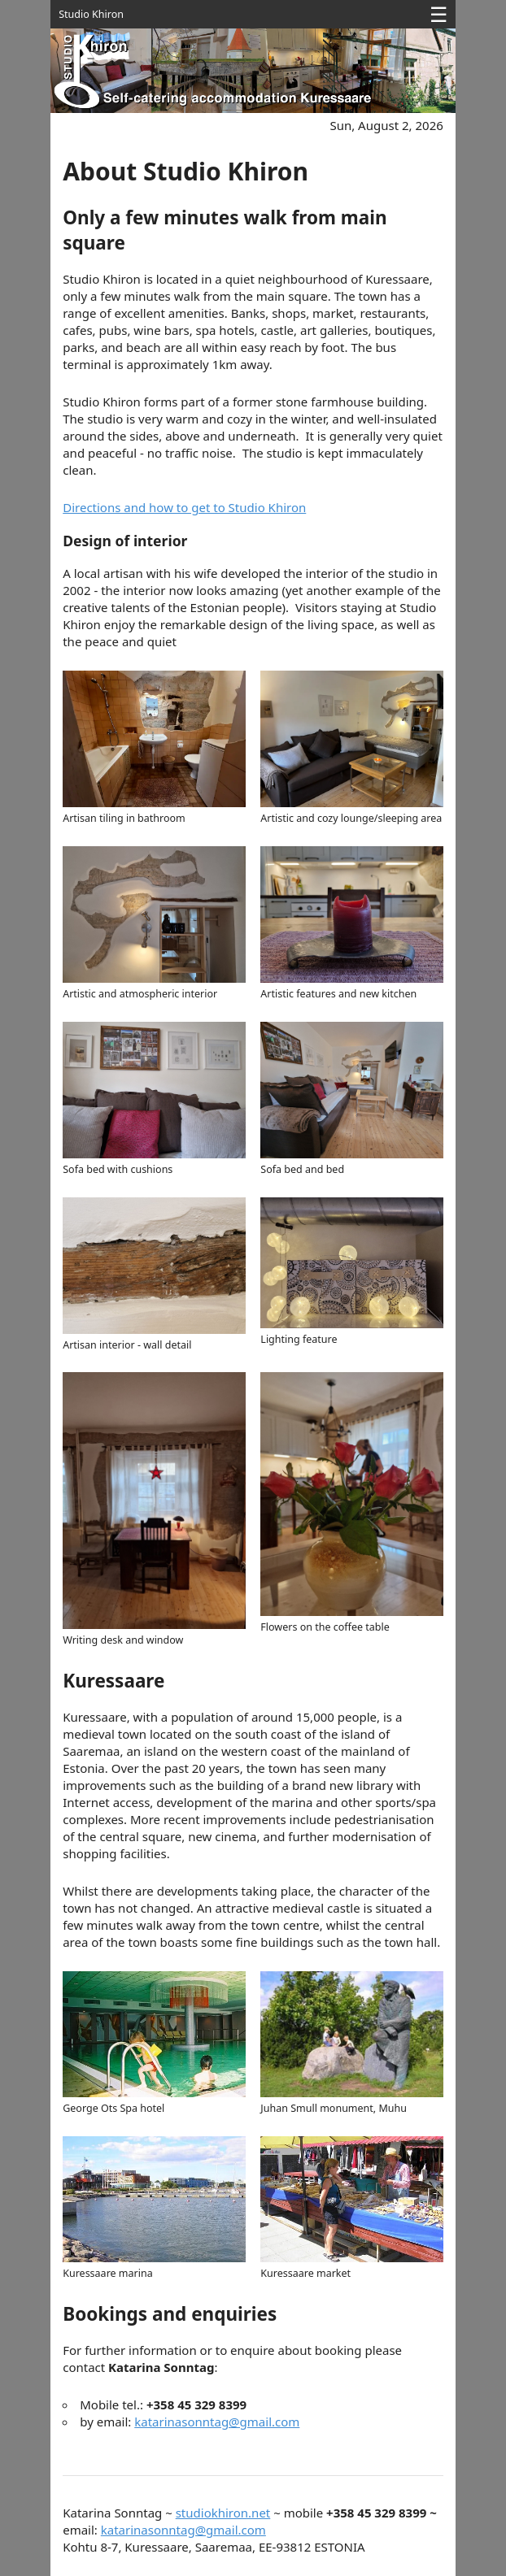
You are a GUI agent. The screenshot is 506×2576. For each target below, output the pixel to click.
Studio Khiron (91, 14)
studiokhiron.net (223, 2512)
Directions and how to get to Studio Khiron (184, 507)
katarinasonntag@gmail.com (216, 2421)
